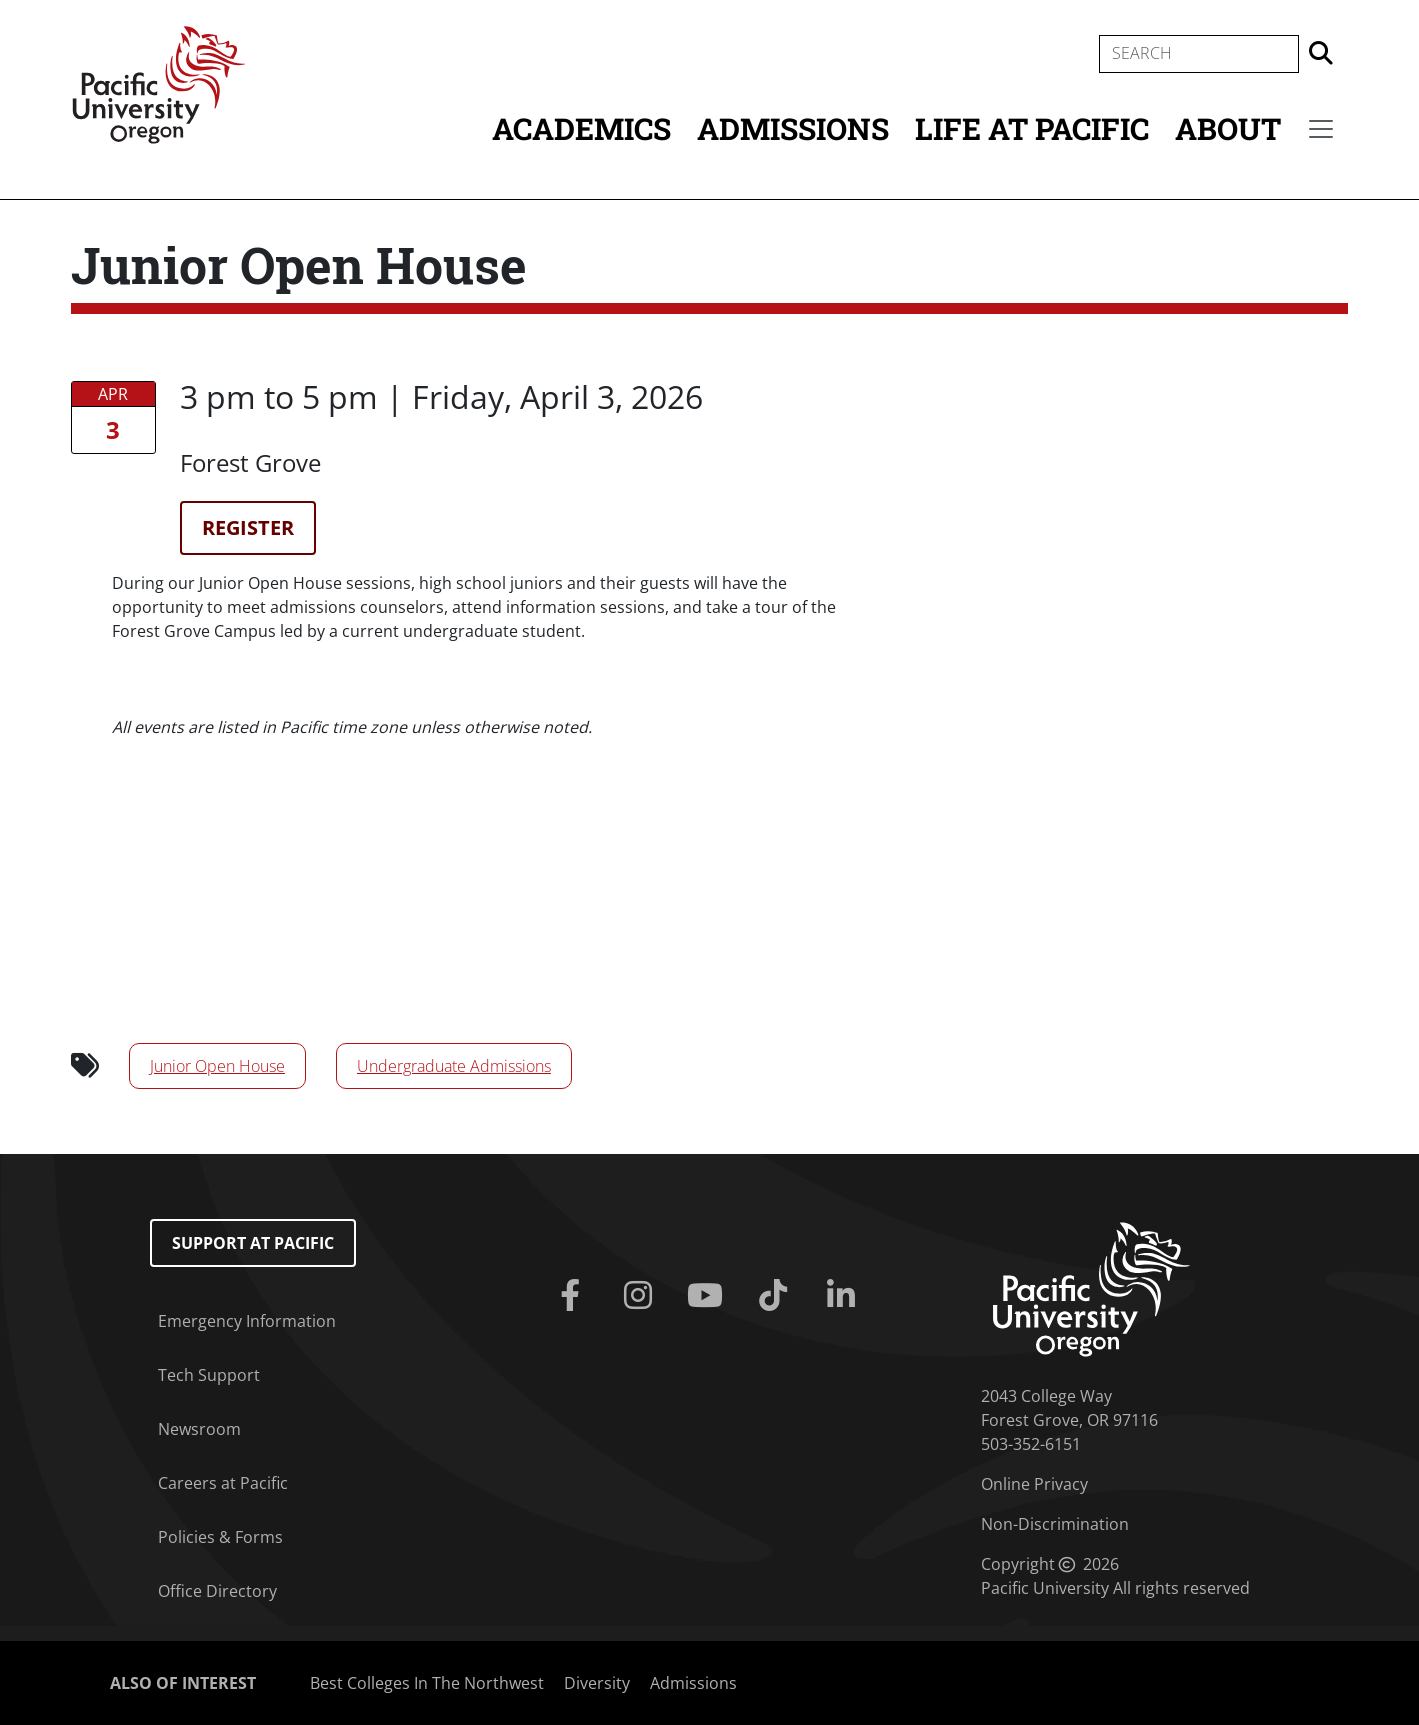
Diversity (597, 1683)
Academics (581, 128)
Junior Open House (217, 1066)
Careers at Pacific (223, 1483)
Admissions (793, 128)
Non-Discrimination (1055, 1524)
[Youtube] (710, 1296)
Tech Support (209, 1375)
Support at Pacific (253, 1243)
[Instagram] (642, 1296)
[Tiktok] (777, 1296)
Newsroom (199, 1429)
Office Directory (217, 1591)
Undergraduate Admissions (454, 1066)
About (1228, 128)
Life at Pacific (1032, 128)
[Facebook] (574, 1296)
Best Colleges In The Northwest (427, 1683)
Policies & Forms (220, 1537)
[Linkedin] (845, 1296)
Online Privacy (1034, 1484)
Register (248, 527)
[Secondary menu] (1321, 129)
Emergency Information (247, 1321)
